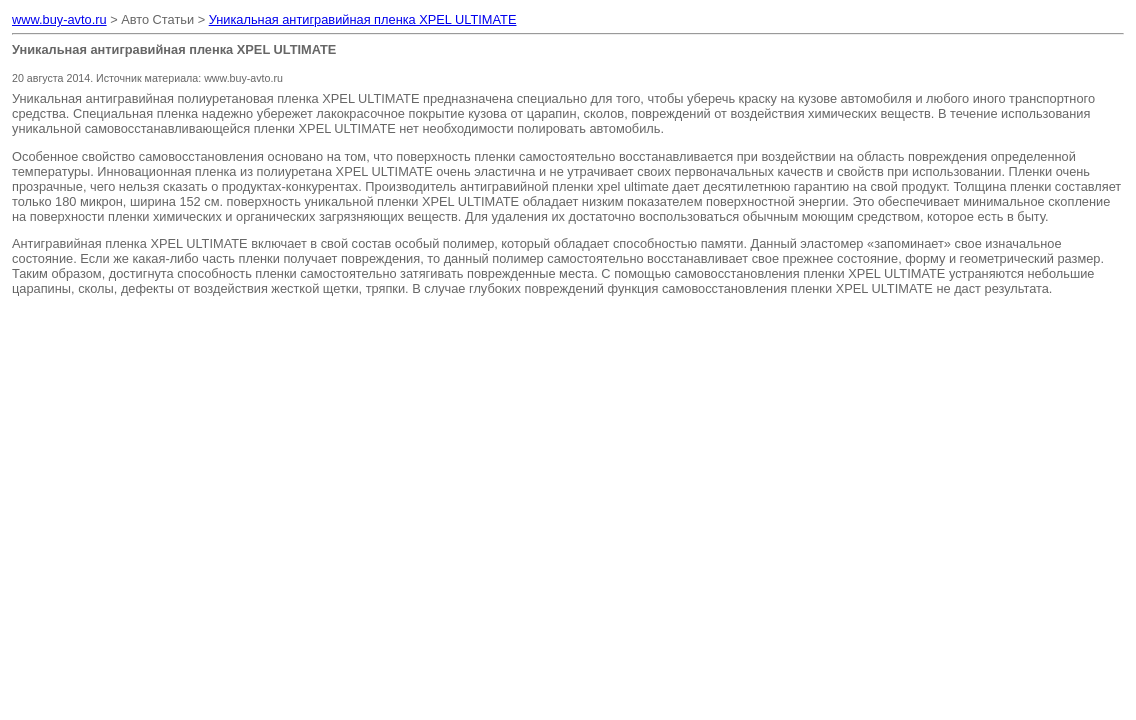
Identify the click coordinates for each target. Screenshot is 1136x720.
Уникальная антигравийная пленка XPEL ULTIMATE (363, 19)
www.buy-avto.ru (59, 19)
